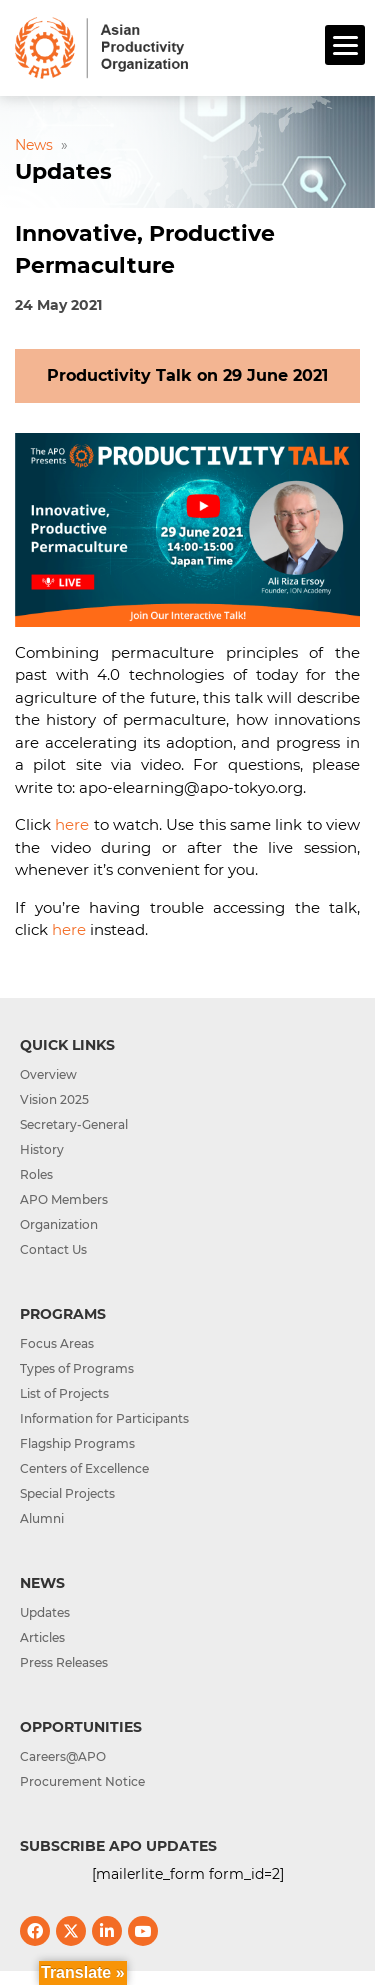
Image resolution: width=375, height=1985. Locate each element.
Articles (42, 1637)
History (42, 1149)
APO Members (64, 1199)
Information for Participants (104, 1418)
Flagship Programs (77, 1443)
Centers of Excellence (84, 1468)
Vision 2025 (54, 1099)
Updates (45, 1612)
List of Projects (64, 1393)
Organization (59, 1224)
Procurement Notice (82, 1781)
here (72, 824)
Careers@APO (63, 1756)
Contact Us (53, 1249)
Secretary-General (74, 1124)
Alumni (42, 1518)
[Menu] (345, 45)
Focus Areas (57, 1343)
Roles (36, 1174)
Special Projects (67, 1493)
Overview (48, 1074)
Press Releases (64, 1662)
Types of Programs (77, 1368)
